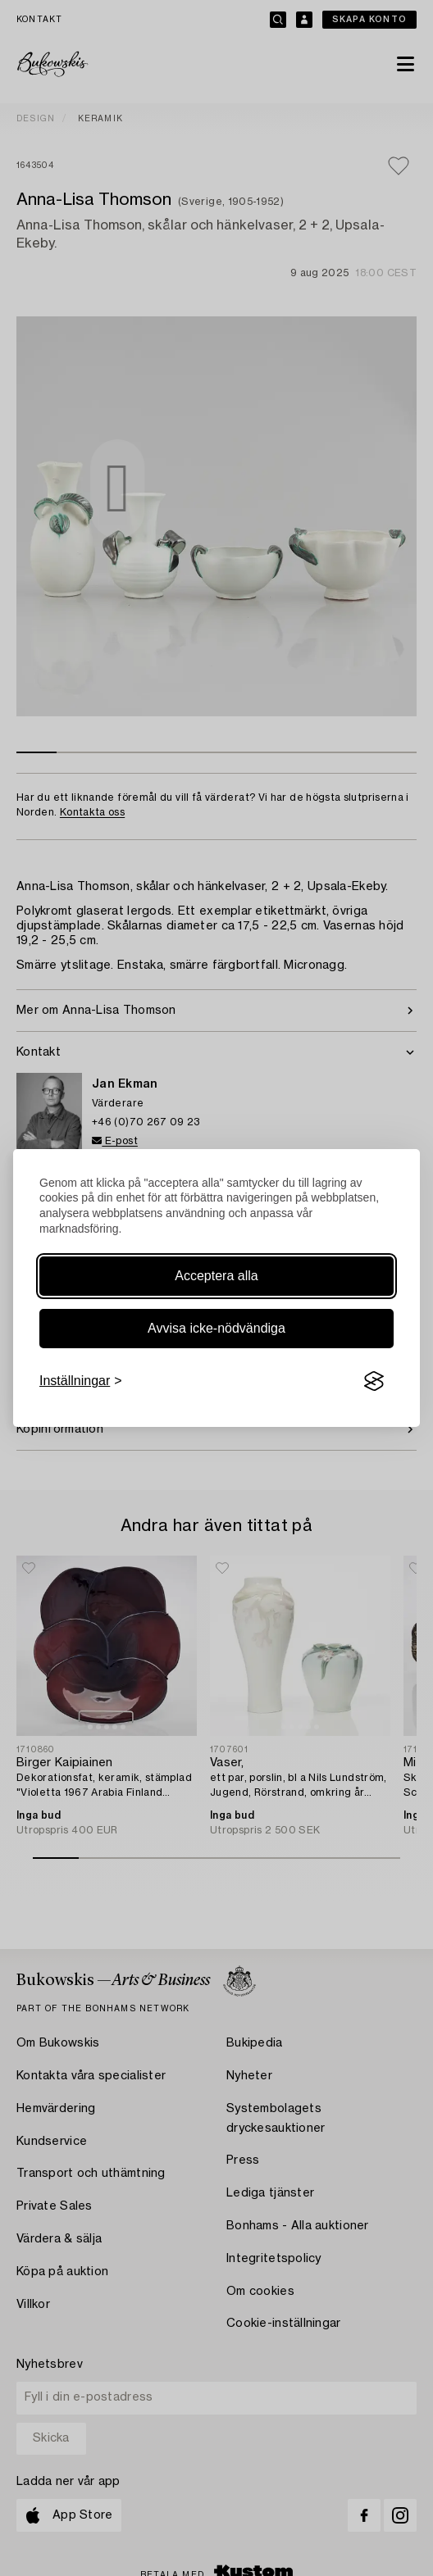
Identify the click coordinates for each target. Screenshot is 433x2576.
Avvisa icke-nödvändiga (216, 1328)
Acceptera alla (216, 1276)
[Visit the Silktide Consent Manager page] (374, 1381)
